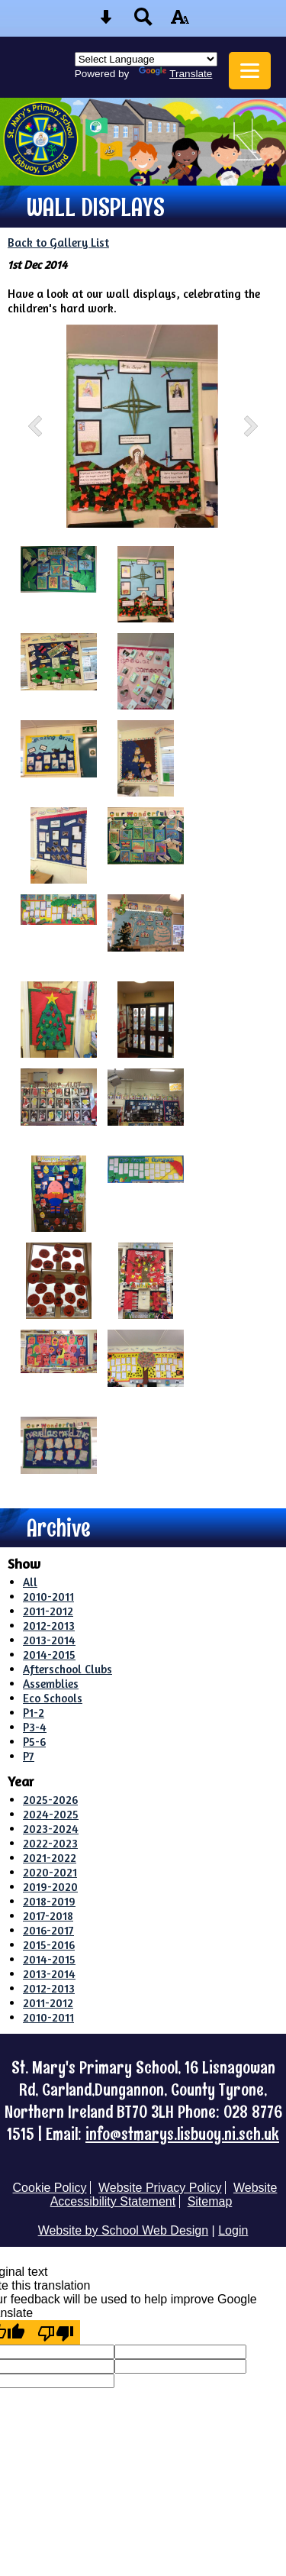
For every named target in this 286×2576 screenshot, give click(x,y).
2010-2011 (48, 1596)
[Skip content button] (106, 21)
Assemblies (51, 1683)
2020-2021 (50, 1872)
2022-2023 (50, 1843)
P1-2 (33, 1712)
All (30, 1582)
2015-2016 (49, 1945)
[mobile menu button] (250, 70)
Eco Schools (52, 1698)
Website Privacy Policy (160, 2187)
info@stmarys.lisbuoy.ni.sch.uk (182, 2134)
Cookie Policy (50, 2187)
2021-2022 (49, 1857)
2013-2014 (49, 1640)
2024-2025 (51, 1814)
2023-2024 (51, 1828)
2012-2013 (49, 1625)
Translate (175, 73)
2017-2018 (48, 1916)
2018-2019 (49, 1901)
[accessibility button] (180, 21)
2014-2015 (49, 1654)
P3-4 (35, 1727)
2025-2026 (50, 1799)
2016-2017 (48, 1930)
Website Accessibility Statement (164, 2194)
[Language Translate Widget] (146, 59)
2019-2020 (50, 1886)
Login (233, 2230)
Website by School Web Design (123, 2230)
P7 (28, 1756)
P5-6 (34, 1741)
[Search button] (143, 21)
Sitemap (210, 2201)
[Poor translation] (55, 2332)
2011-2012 (48, 1611)
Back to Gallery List (58, 242)
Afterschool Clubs (67, 1669)
